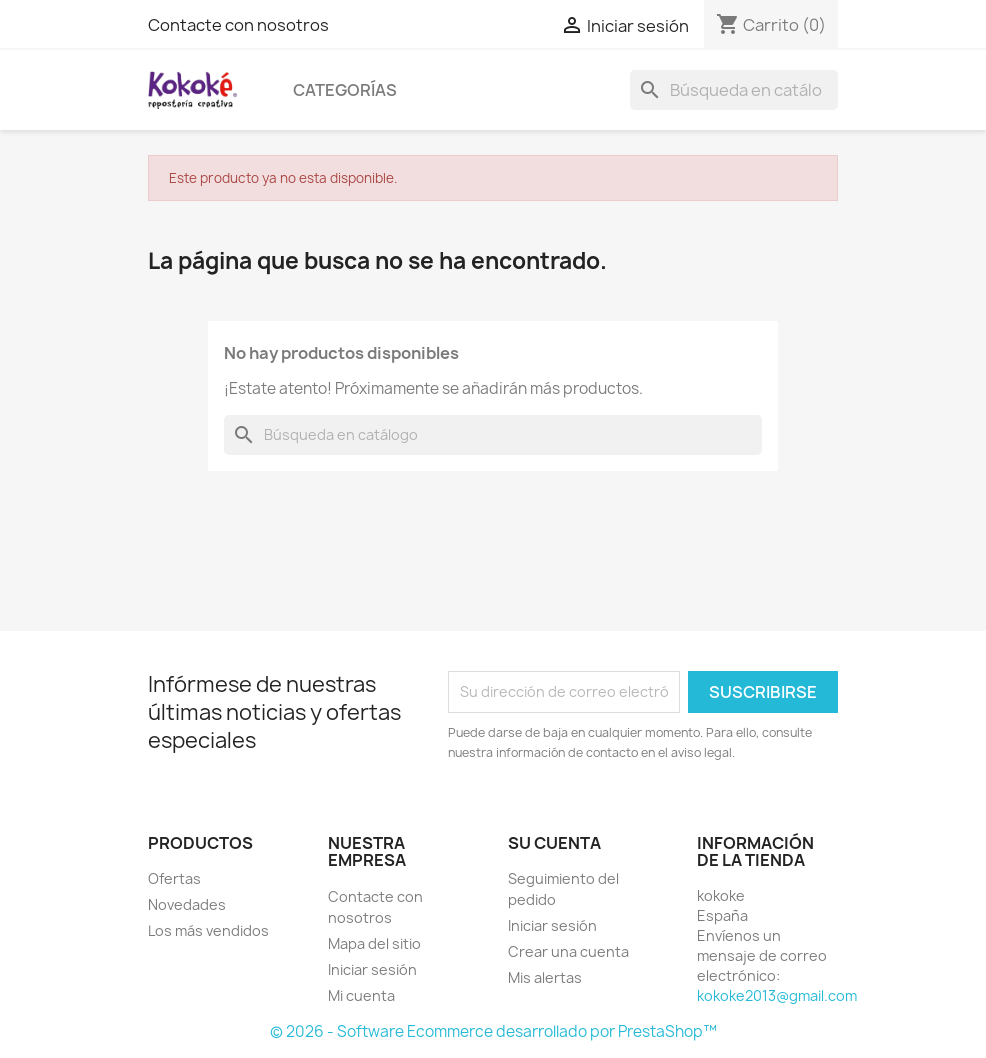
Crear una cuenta (568, 951)
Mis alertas (545, 977)
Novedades (187, 904)
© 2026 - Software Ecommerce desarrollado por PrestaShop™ (493, 1031)
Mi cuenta (361, 995)
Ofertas (174, 878)
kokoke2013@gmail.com (777, 995)
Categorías (345, 90)
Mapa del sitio (374, 943)
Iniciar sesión (372, 969)
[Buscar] (734, 90)
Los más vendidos (208, 930)
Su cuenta (554, 843)
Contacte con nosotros (238, 25)
